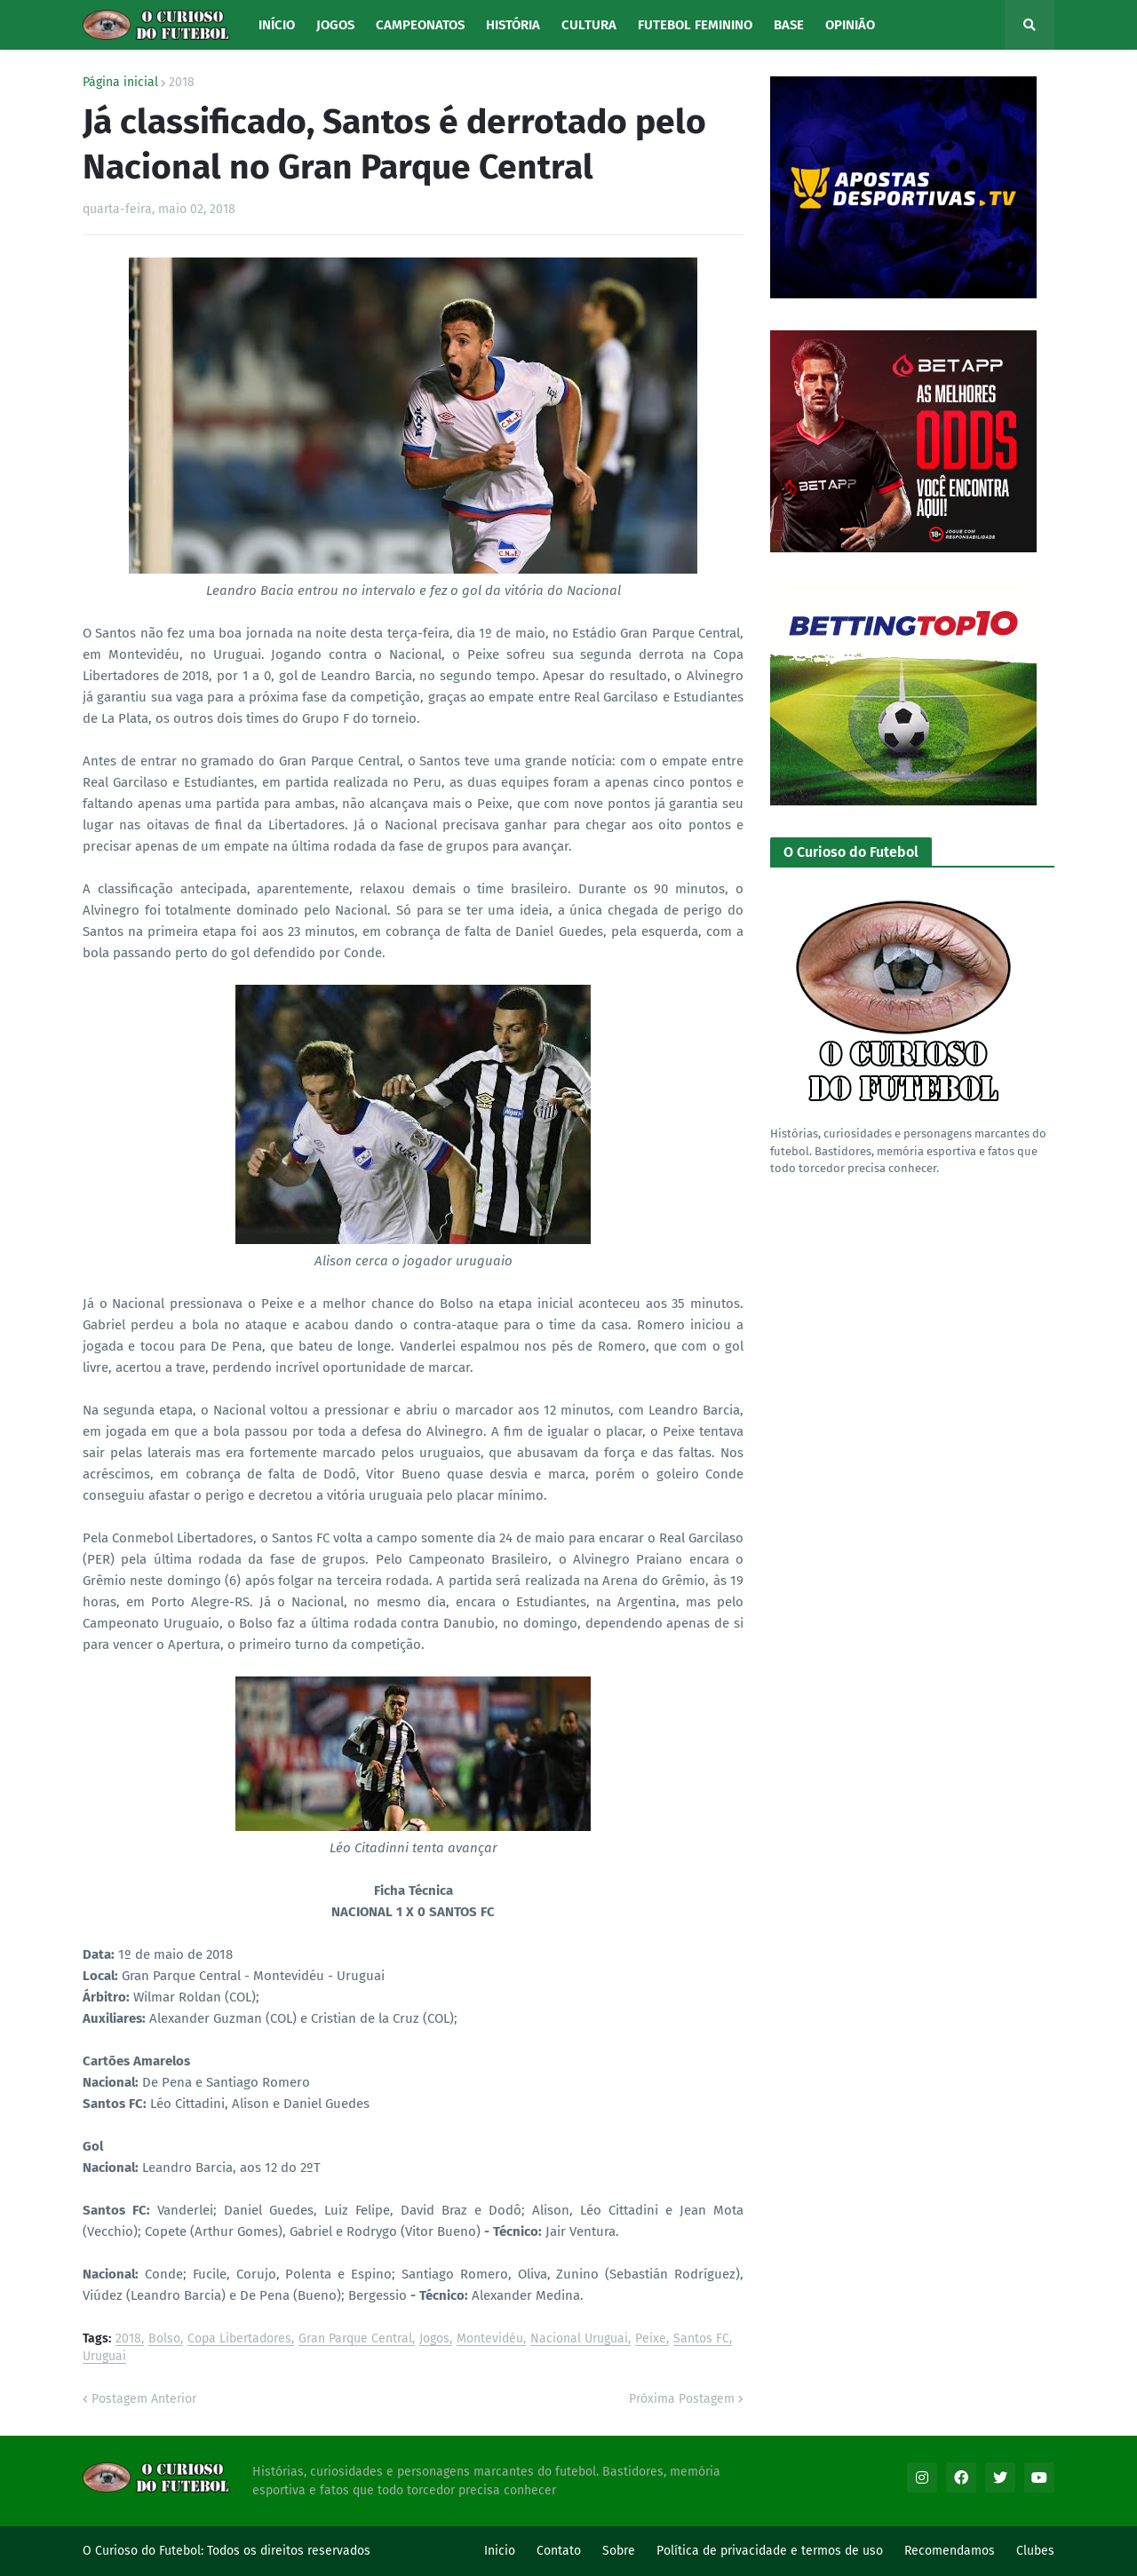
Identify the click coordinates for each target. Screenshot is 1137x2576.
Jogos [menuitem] (335, 25)
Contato (559, 2550)
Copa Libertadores (239, 2339)
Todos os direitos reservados (288, 2550)
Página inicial (120, 82)
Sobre (618, 2550)
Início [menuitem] (276, 25)
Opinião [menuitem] (850, 25)
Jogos (434, 2339)
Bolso (164, 2339)
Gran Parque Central (355, 2339)
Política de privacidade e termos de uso (769, 2550)
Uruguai (104, 2357)
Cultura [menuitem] (588, 25)
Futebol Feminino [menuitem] (695, 25)
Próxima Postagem (682, 2398)
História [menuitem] (513, 25)
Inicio (499, 2550)
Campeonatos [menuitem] (420, 25)
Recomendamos (949, 2550)
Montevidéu (490, 2339)
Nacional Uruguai (579, 2339)
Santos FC (701, 2339)
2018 (182, 82)
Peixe (650, 2339)
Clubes (1035, 2550)
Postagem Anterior (143, 2398)
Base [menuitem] (789, 25)
